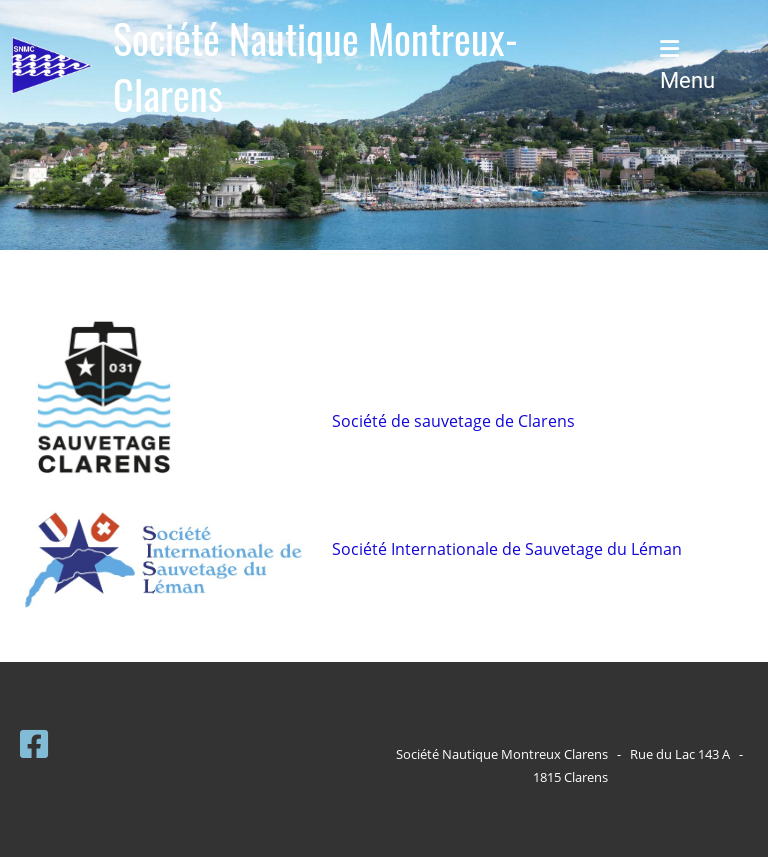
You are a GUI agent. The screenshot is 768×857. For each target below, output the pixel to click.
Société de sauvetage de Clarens (453, 421)
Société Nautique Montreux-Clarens (315, 66)
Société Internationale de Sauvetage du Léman (507, 549)
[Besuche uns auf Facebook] (34, 743)
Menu (687, 65)
